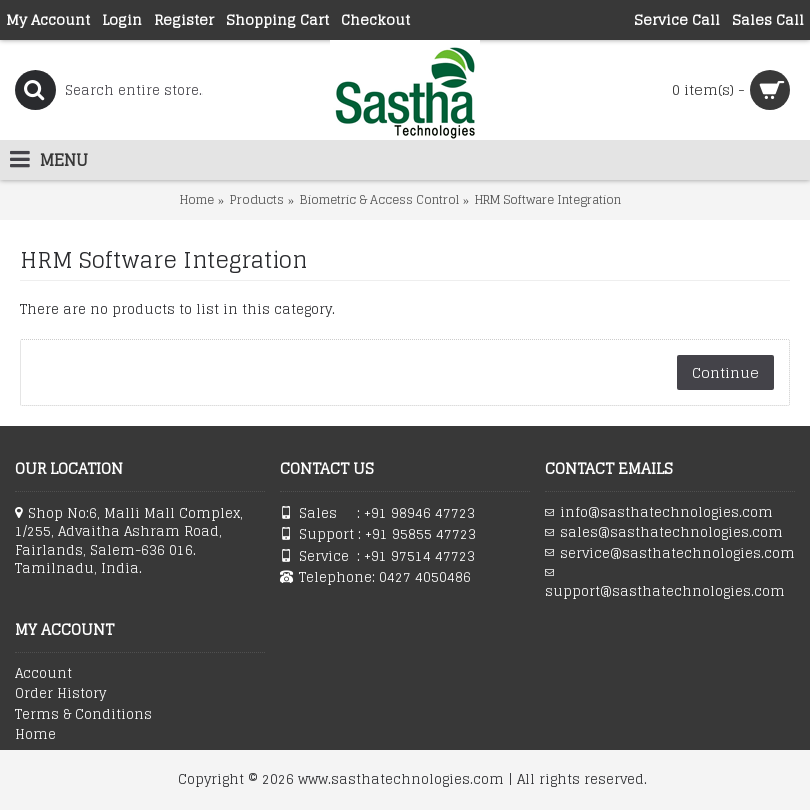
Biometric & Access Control (379, 199)
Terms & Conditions (83, 715)
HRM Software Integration (548, 199)
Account (43, 674)
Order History (60, 694)
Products (257, 199)
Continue (725, 372)
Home (197, 199)
